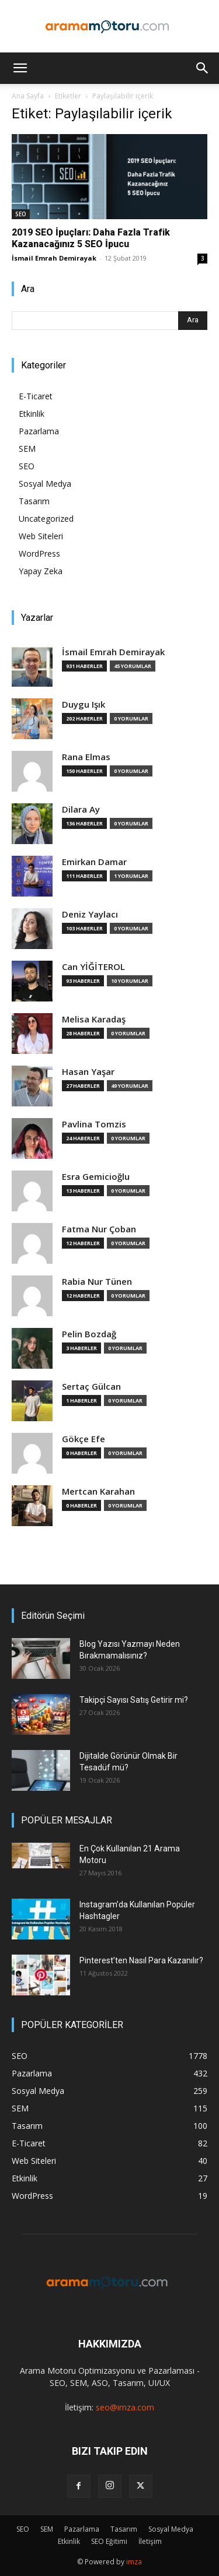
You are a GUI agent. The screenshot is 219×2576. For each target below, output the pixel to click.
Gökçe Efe (83, 1439)
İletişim (150, 2541)
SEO (20, 214)
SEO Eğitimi (109, 2541)
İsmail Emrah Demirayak (54, 258)
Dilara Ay (81, 809)
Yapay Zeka (40, 571)
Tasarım (34, 501)
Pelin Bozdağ (89, 1334)
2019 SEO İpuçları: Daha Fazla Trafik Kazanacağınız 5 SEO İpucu (91, 238)
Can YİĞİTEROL (93, 966)
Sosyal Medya (45, 483)
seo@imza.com (125, 2407)
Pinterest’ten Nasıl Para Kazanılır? (141, 1960)
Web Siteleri (41, 536)
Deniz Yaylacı (90, 914)
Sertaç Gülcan (91, 1386)
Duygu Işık (83, 704)
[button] (20, 68)
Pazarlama (39, 431)
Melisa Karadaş (94, 1019)
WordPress (39, 553)
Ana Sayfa (28, 96)
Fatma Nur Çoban (99, 1229)
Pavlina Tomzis (94, 1124)
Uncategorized (46, 518)
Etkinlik (31, 413)
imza (134, 2562)
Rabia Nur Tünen (97, 1281)
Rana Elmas (86, 756)
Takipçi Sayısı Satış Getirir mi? (133, 1700)
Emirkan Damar (94, 861)
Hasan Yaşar (88, 1071)
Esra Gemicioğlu (96, 1176)
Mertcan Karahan (98, 1491)
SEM (27, 448)
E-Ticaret (36, 396)
